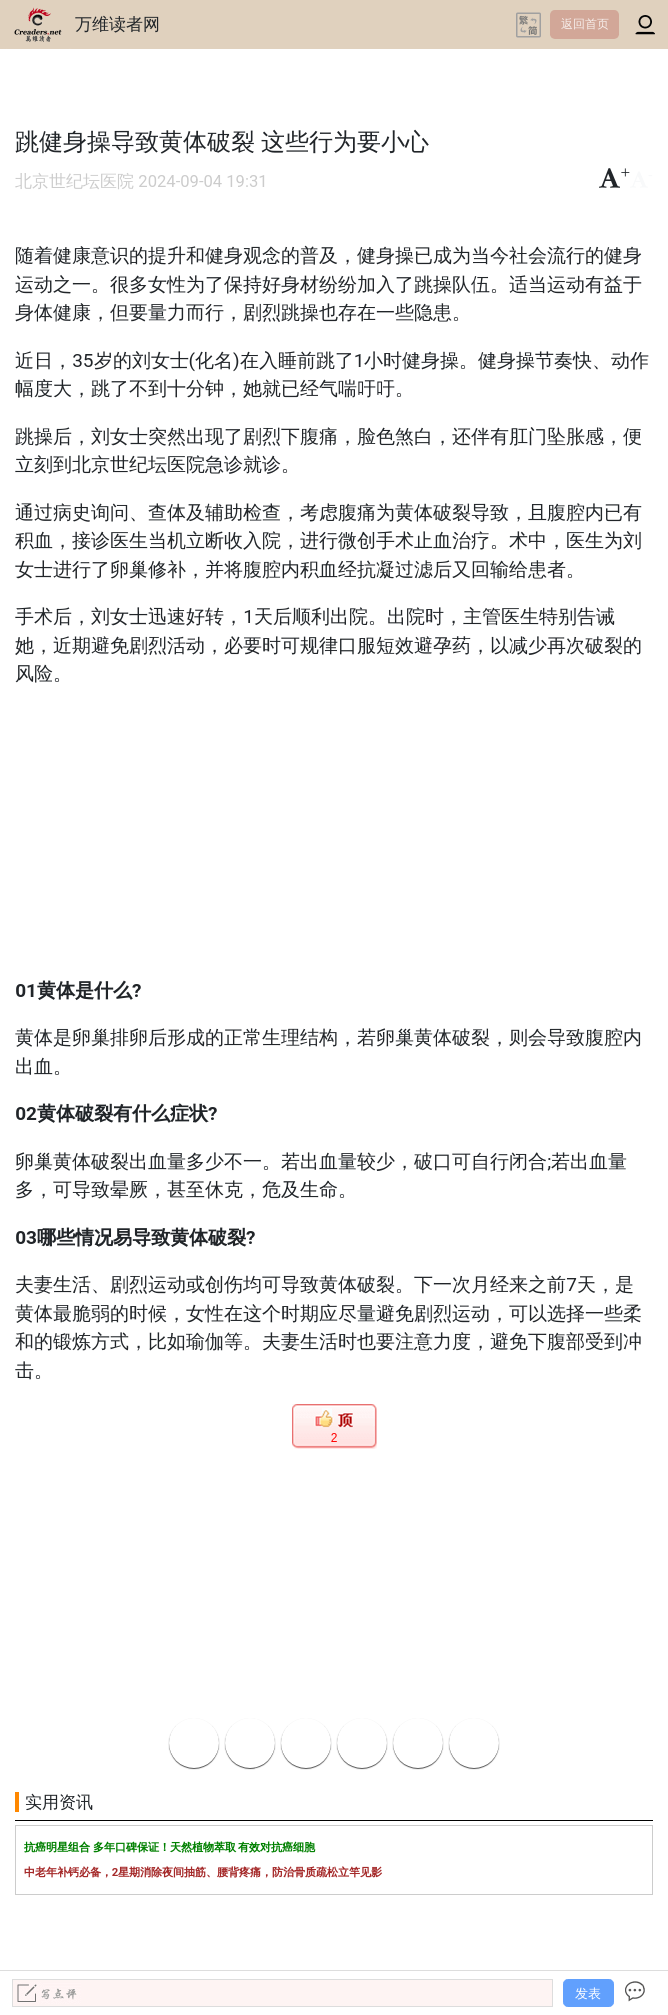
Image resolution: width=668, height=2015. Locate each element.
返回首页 (585, 24)
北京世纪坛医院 (74, 181)
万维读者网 (117, 24)
